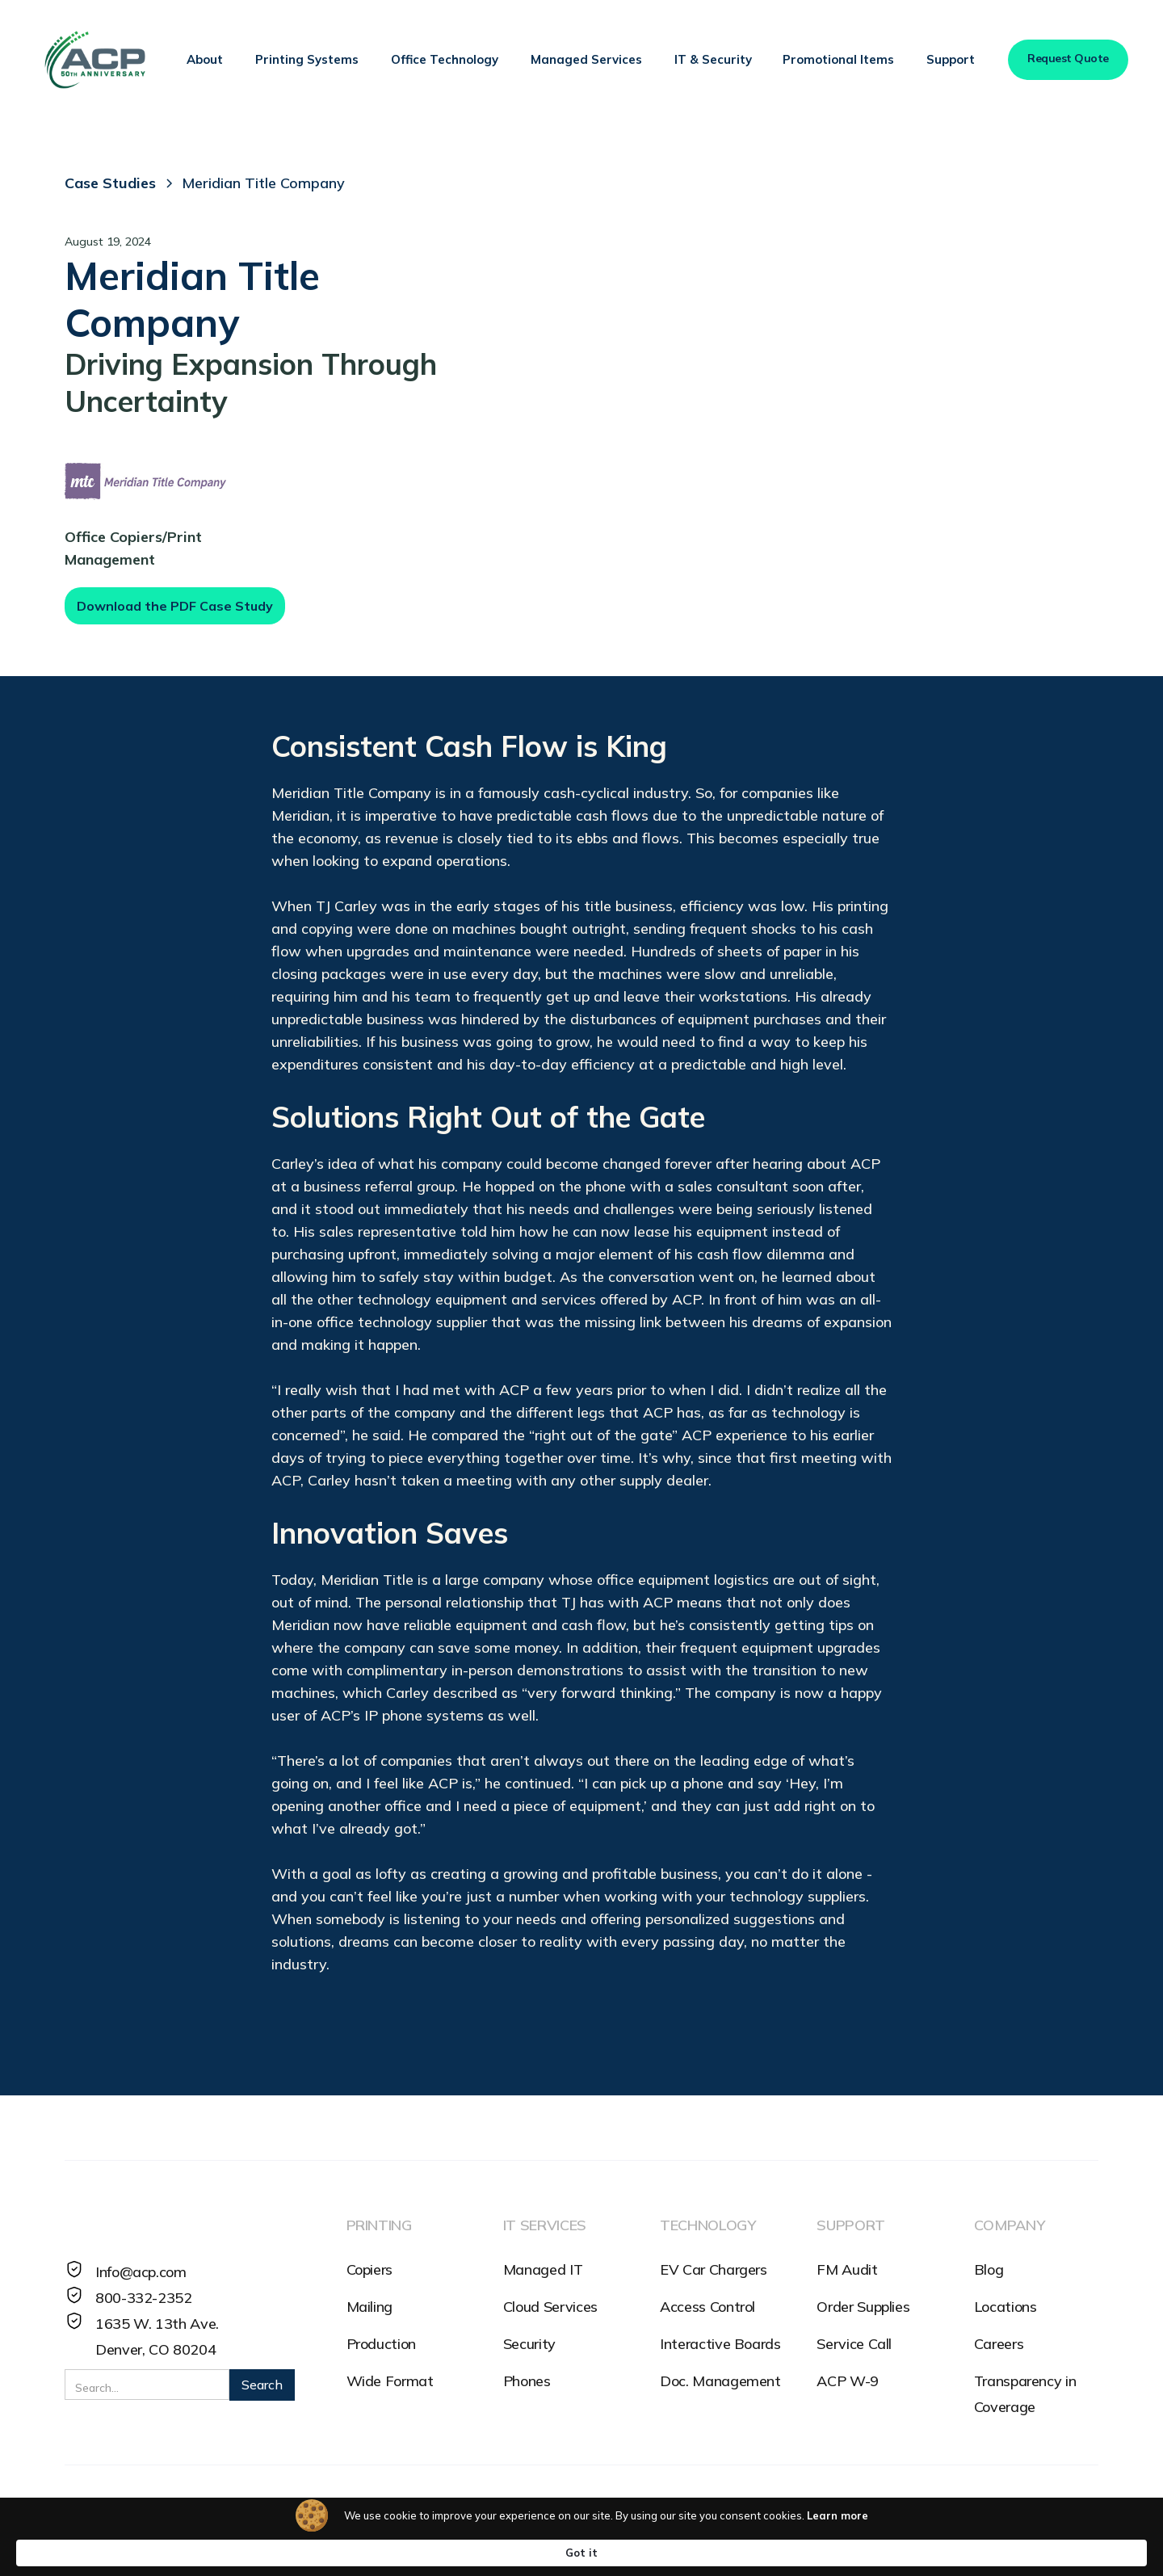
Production (381, 2343)
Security (529, 2343)
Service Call (854, 2343)
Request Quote (1068, 58)
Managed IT (542, 2269)
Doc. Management (720, 2381)
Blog (989, 2269)
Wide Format (390, 2381)
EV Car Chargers (713, 2269)
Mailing (369, 2306)
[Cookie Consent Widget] (581, 2552)
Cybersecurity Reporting (699, 2515)
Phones (527, 2381)
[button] (204, 59)
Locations (1005, 2306)
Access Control (707, 2306)
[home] (94, 60)
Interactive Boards (720, 2343)
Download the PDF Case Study (175, 606)
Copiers (369, 2269)
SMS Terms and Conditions (274, 2515)
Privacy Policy (111, 2515)
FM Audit (847, 2269)
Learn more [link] (760, 2551)
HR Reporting (546, 2515)
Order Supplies (863, 2306)
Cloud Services (550, 2306)
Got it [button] (912, 2551)
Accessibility (432, 2515)
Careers (998, 2343)
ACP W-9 (847, 2381)
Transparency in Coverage (1025, 2394)
